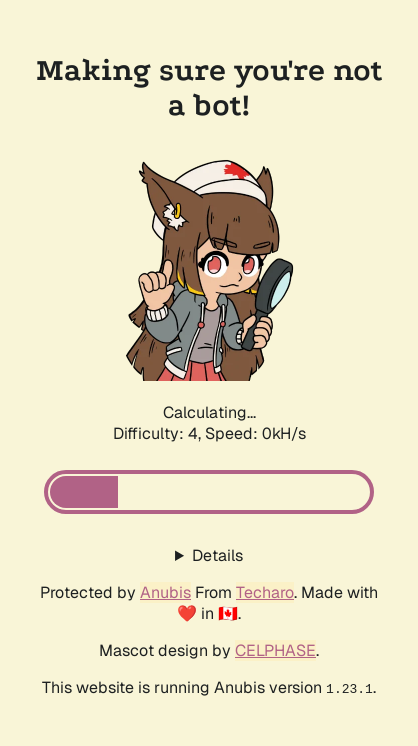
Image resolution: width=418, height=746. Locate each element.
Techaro (265, 592)
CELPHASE (275, 650)
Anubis (165, 592)
